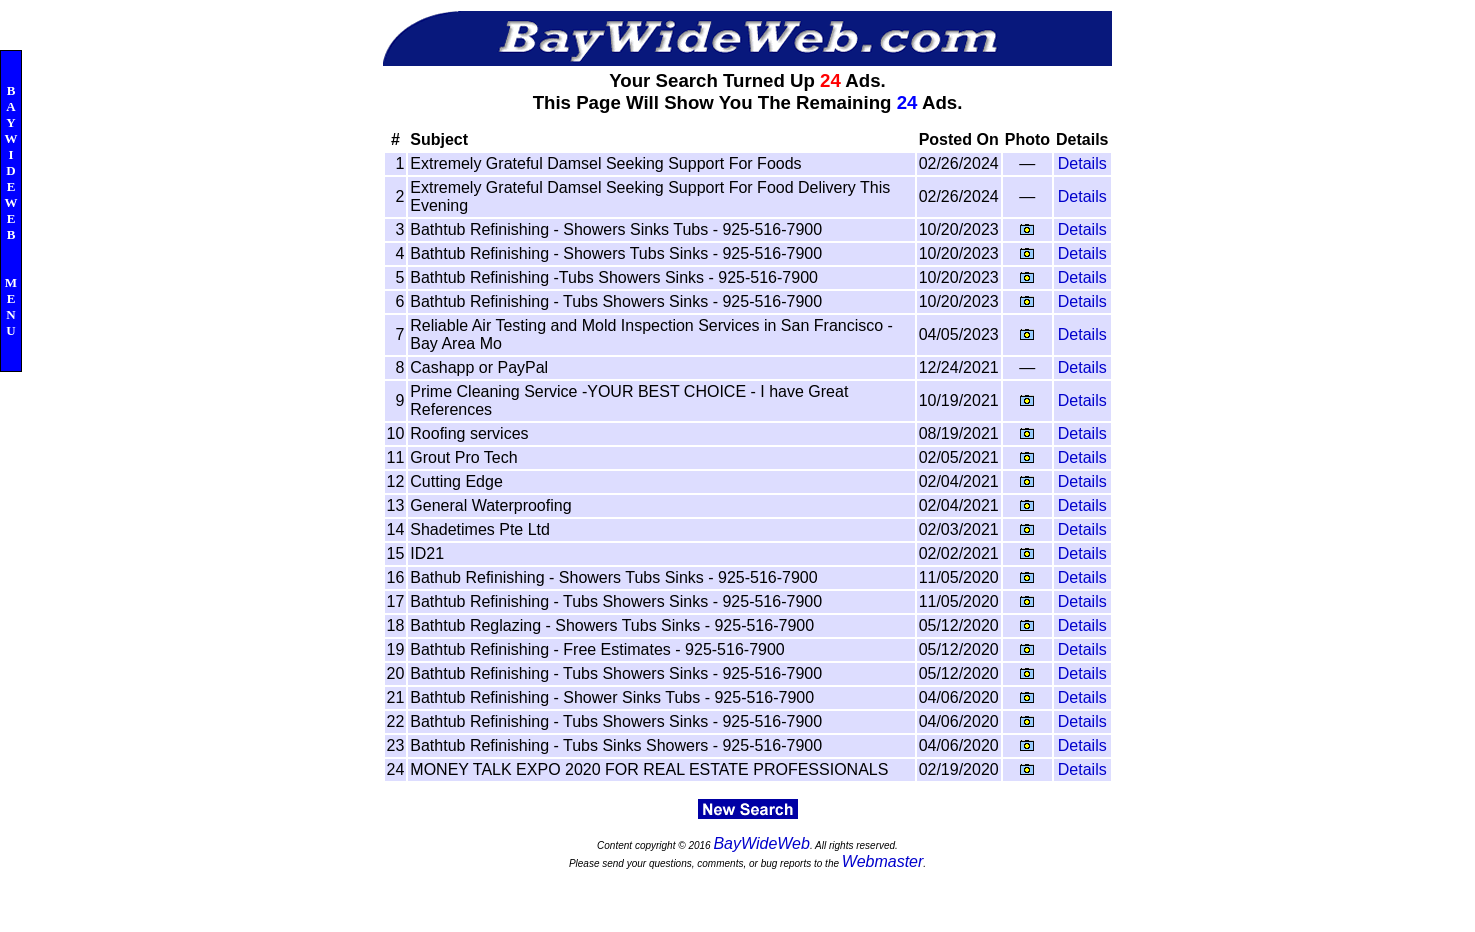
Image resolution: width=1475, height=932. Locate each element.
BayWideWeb (761, 843)
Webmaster (883, 861)
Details (1082, 163)
